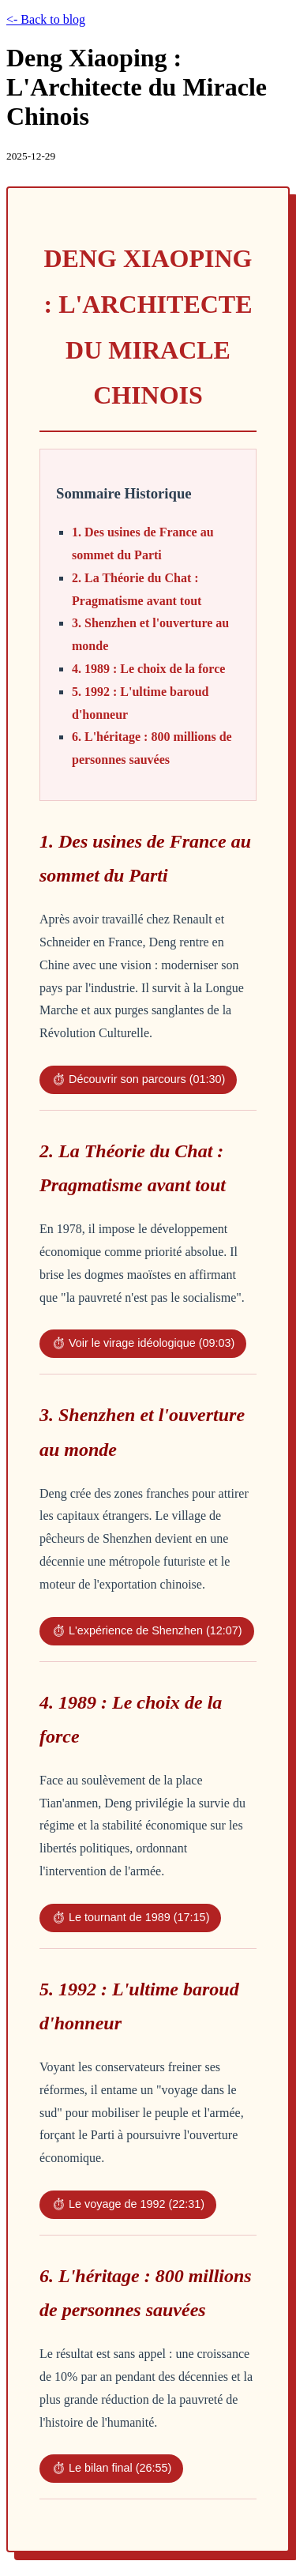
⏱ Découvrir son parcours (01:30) (138, 1079)
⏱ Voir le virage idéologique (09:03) (142, 1343)
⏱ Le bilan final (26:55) (111, 2467)
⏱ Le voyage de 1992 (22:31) (127, 2204)
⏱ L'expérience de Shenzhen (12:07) (146, 1630)
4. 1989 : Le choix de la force (148, 668)
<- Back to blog (45, 19)
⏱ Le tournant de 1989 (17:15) (130, 1917)
